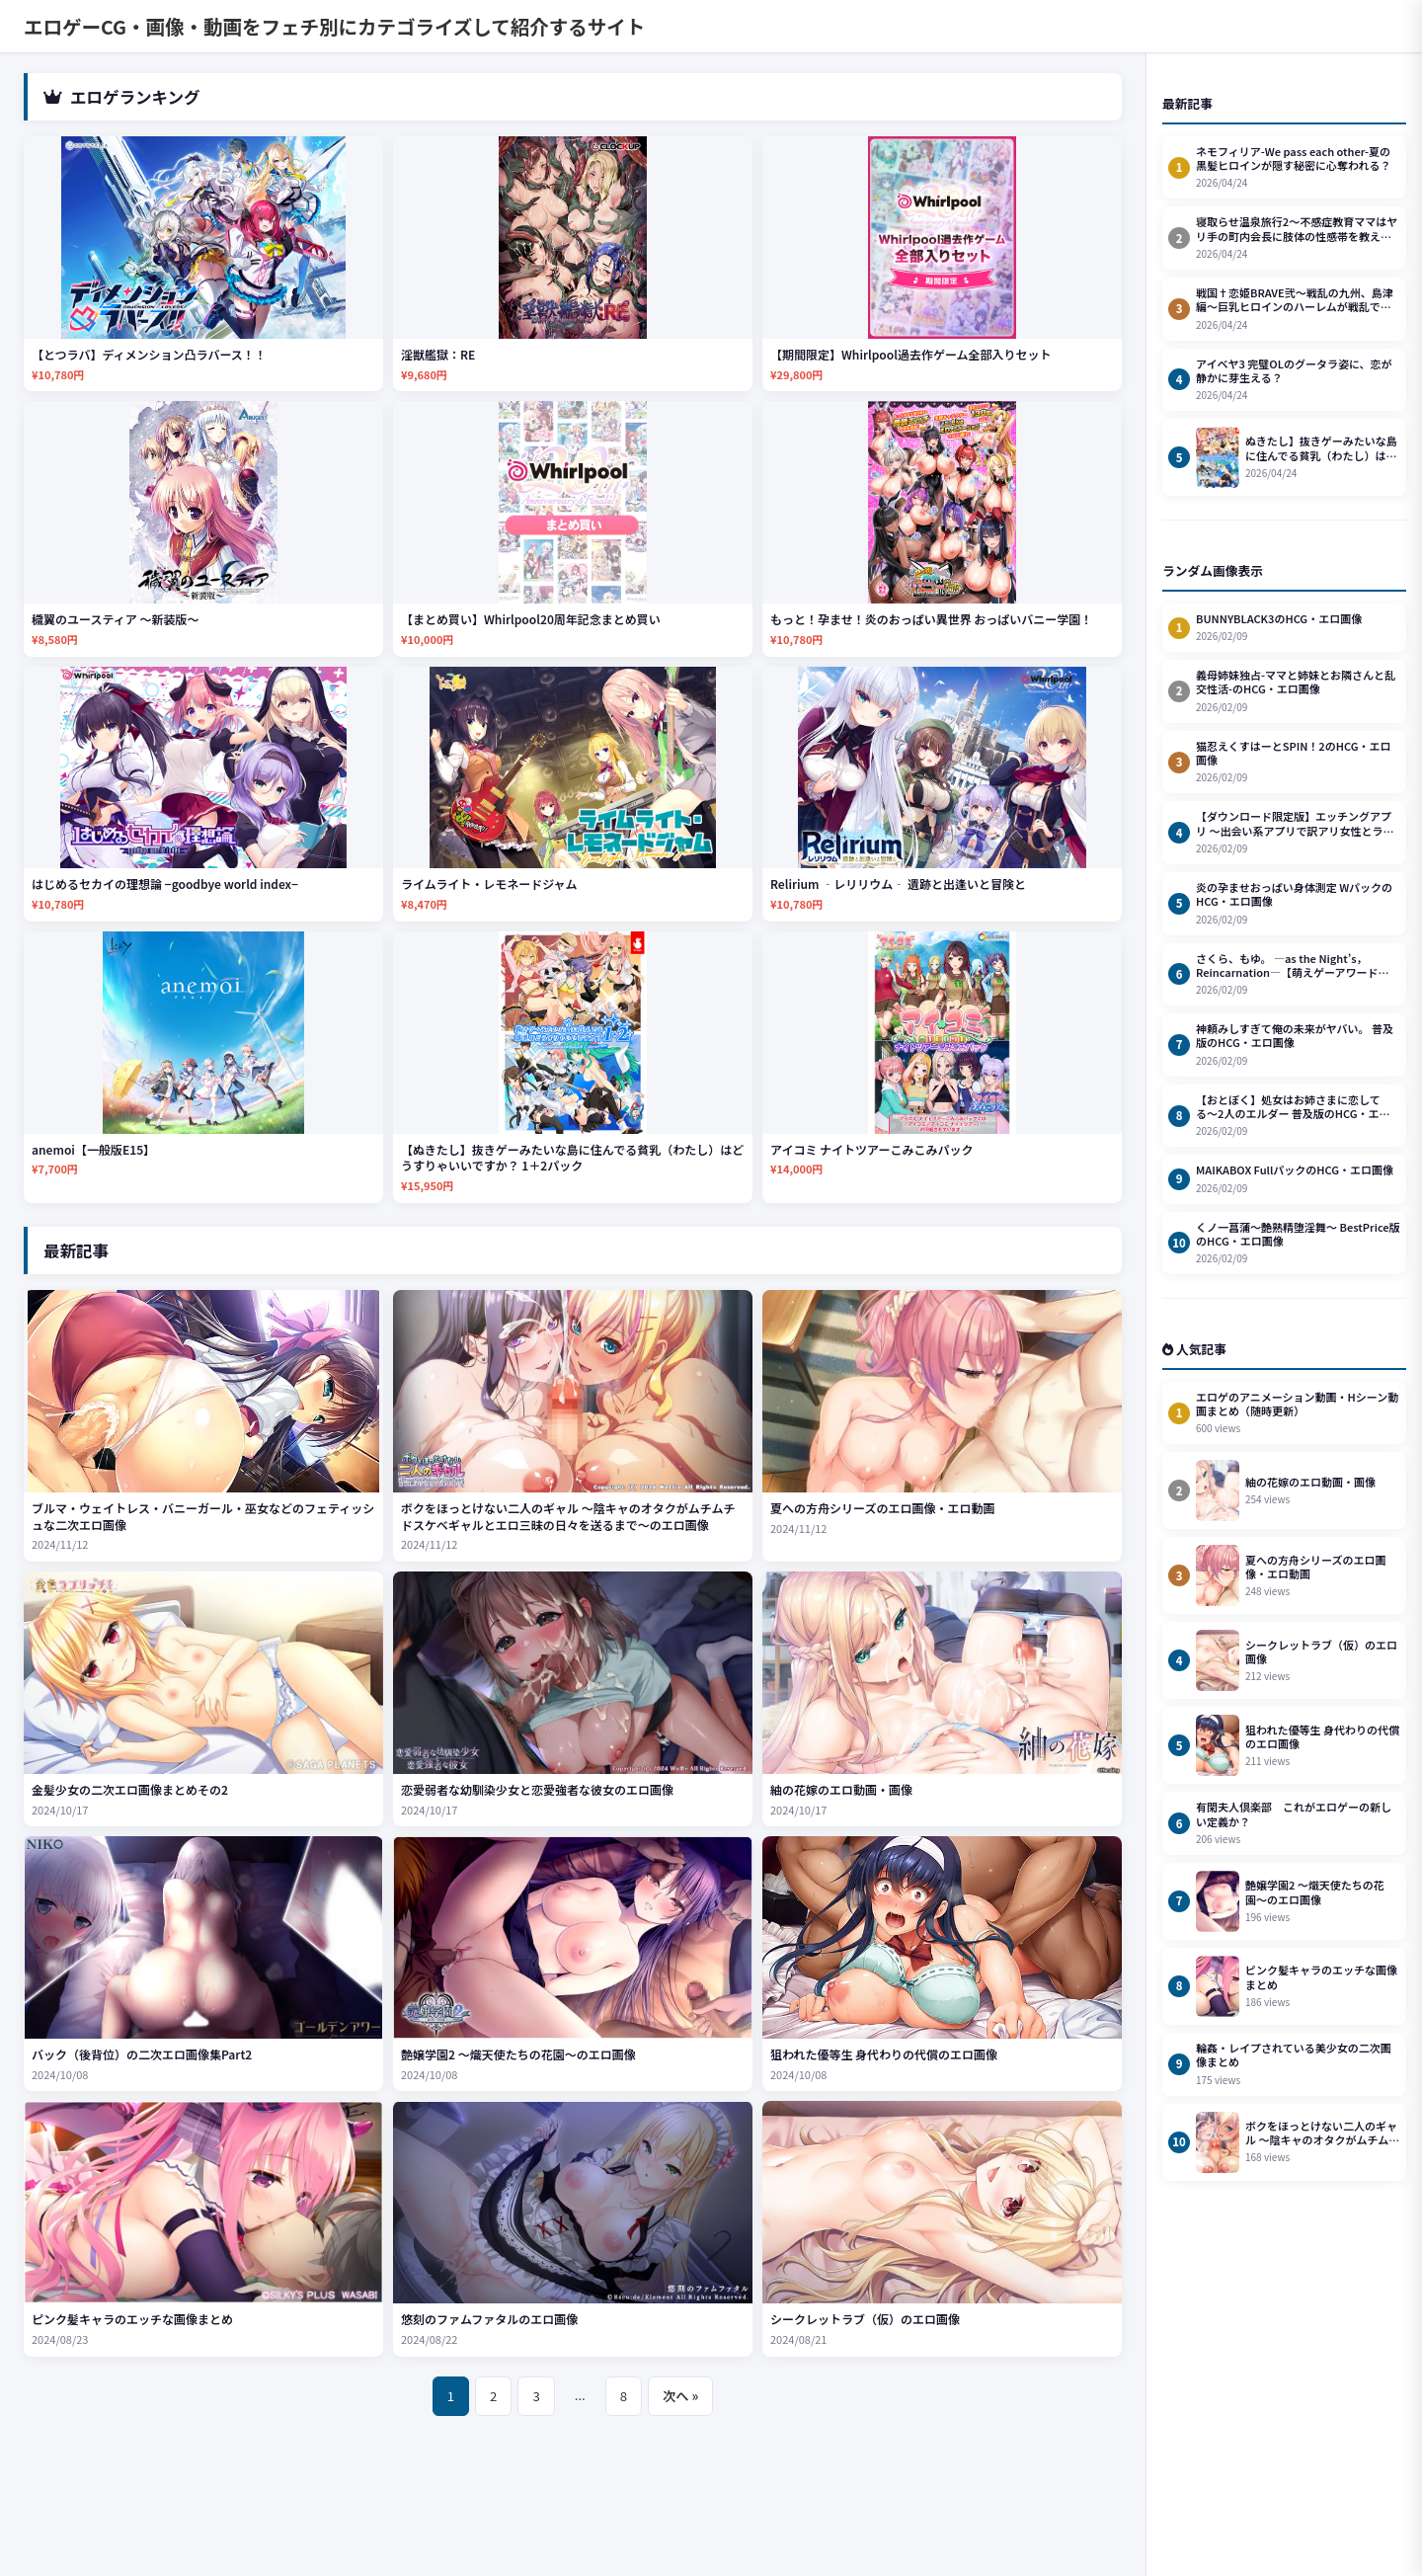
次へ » (680, 2395)
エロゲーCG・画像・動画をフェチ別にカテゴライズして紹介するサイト (334, 26)
